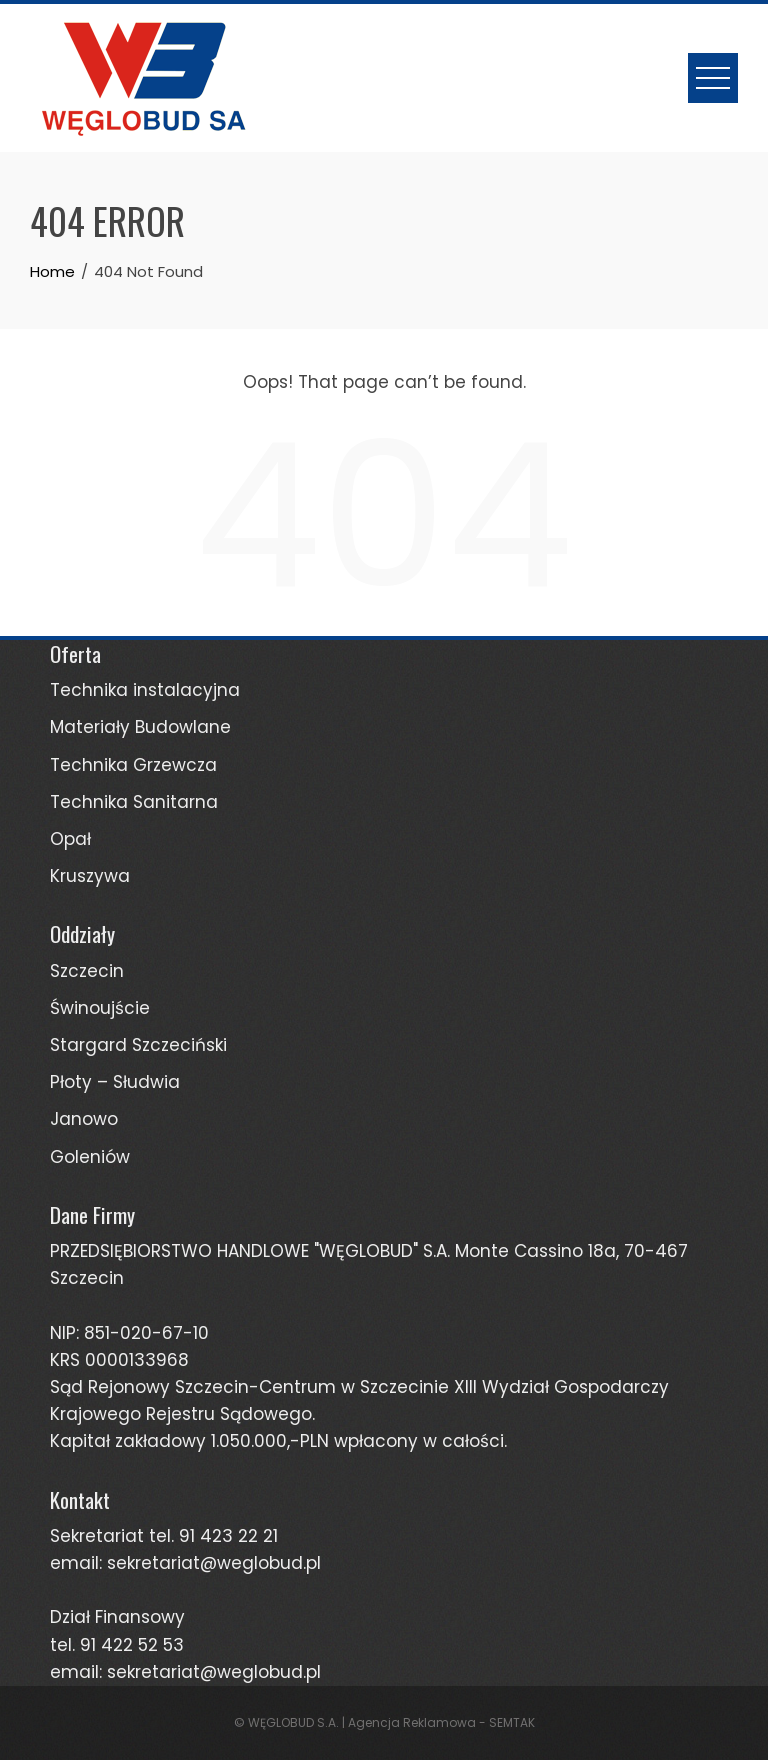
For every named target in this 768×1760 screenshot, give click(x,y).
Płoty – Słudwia (115, 1082)
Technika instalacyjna (145, 690)
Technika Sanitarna (134, 802)
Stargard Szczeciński (138, 1045)
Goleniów (90, 1157)
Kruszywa (90, 876)
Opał (70, 839)
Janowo (84, 1119)
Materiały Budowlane (140, 727)
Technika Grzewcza (133, 765)
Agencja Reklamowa (412, 1722)
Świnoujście (100, 1008)
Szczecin (87, 971)
